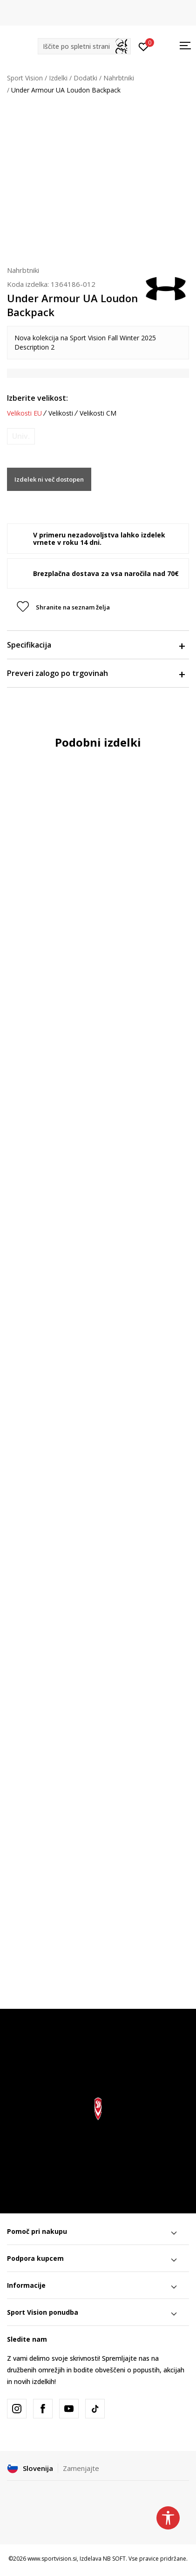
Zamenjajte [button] (81, 2468)
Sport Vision (25, 77)
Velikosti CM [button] (98, 413)
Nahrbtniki (118, 77)
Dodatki (85, 77)
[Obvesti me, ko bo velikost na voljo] (21, 436)
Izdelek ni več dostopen (49, 479)
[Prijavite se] (143, 46)
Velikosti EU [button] (24, 413)
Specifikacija (95, 645)
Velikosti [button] (60, 413)
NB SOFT (114, 2559)
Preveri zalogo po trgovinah (95, 673)
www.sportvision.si (52, 2559)
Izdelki (58, 77)
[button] (84, 46)
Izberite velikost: (37, 398)
